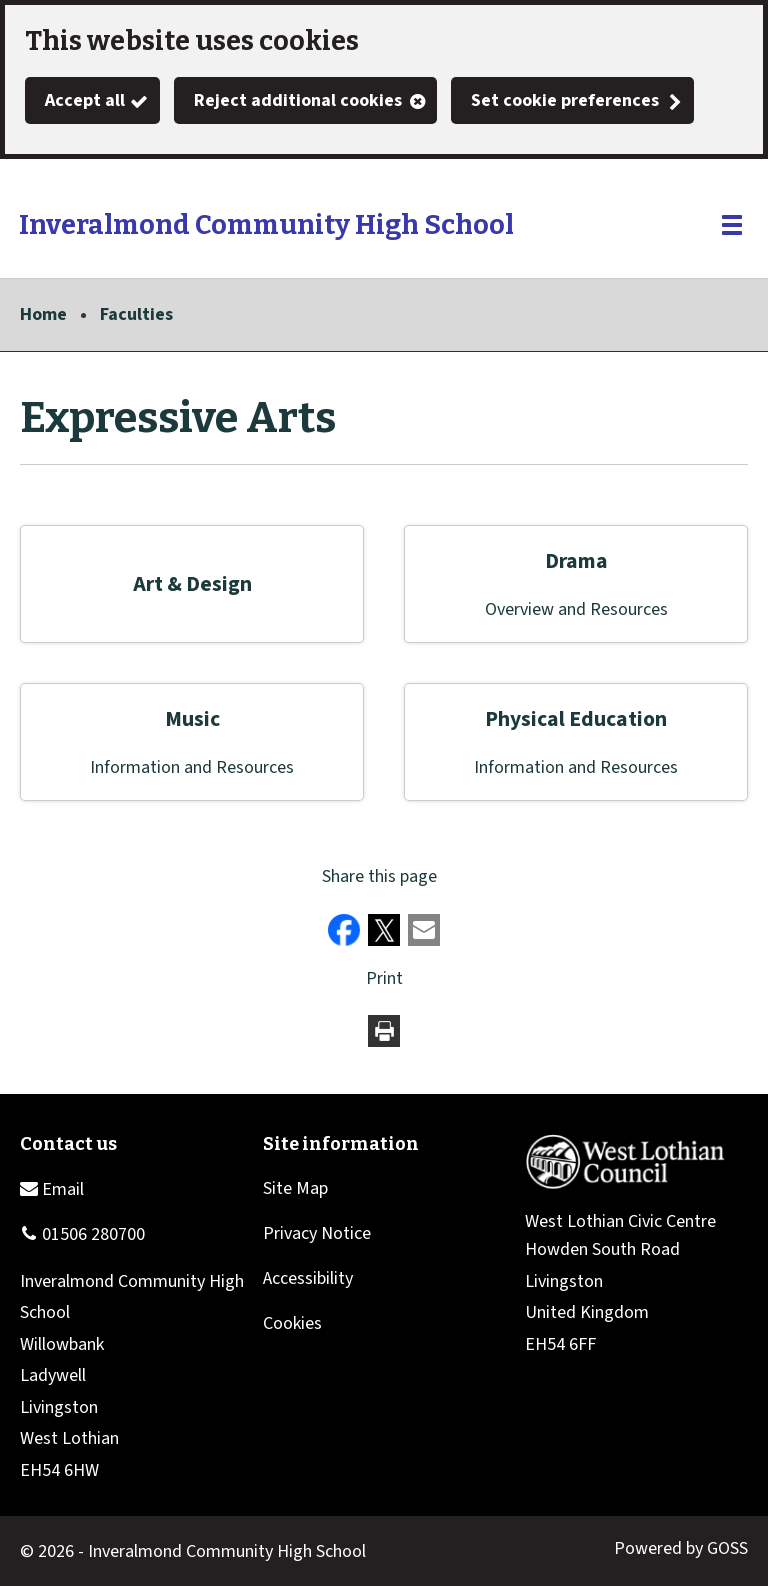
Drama (576, 561)
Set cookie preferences (565, 100)
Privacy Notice (317, 1233)
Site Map (295, 1188)
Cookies (292, 1323)
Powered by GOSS (681, 1548)
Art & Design (192, 584)
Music (192, 719)
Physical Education (576, 719)
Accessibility (308, 1278)
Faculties (136, 314)
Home (43, 314)
